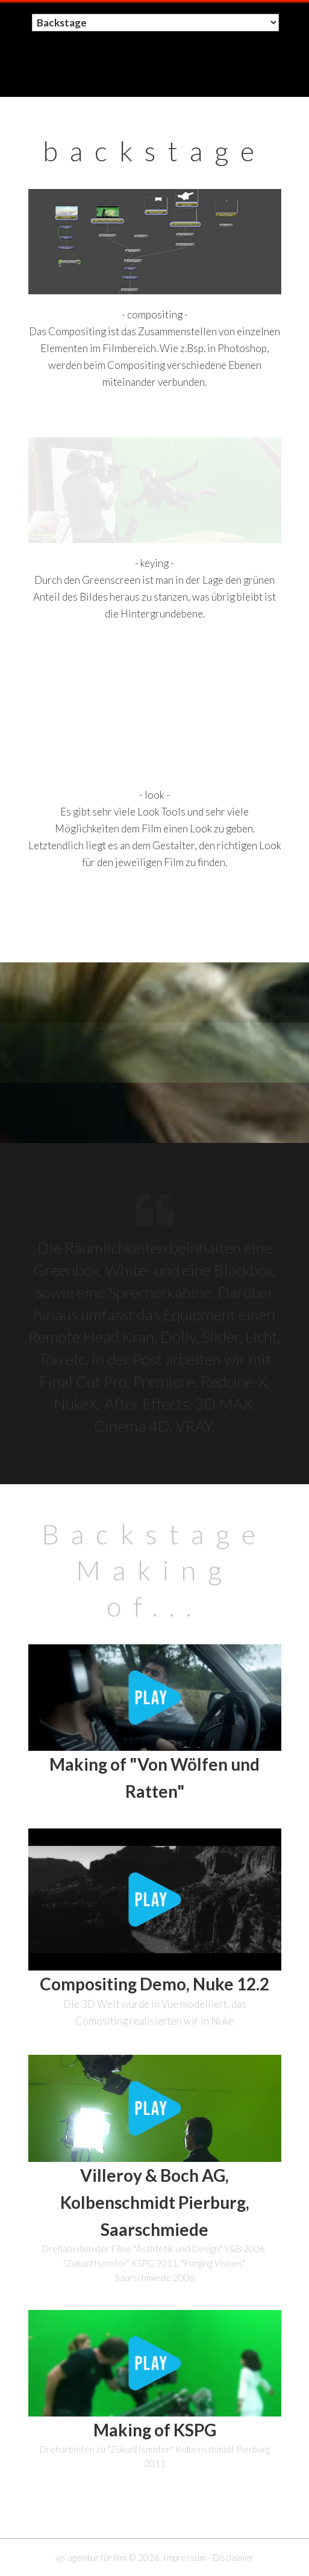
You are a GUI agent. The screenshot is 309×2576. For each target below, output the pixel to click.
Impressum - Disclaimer (208, 2557)
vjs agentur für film (90, 2557)
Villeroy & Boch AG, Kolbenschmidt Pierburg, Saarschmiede (154, 2202)
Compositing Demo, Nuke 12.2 (154, 1984)
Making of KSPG (154, 2430)
